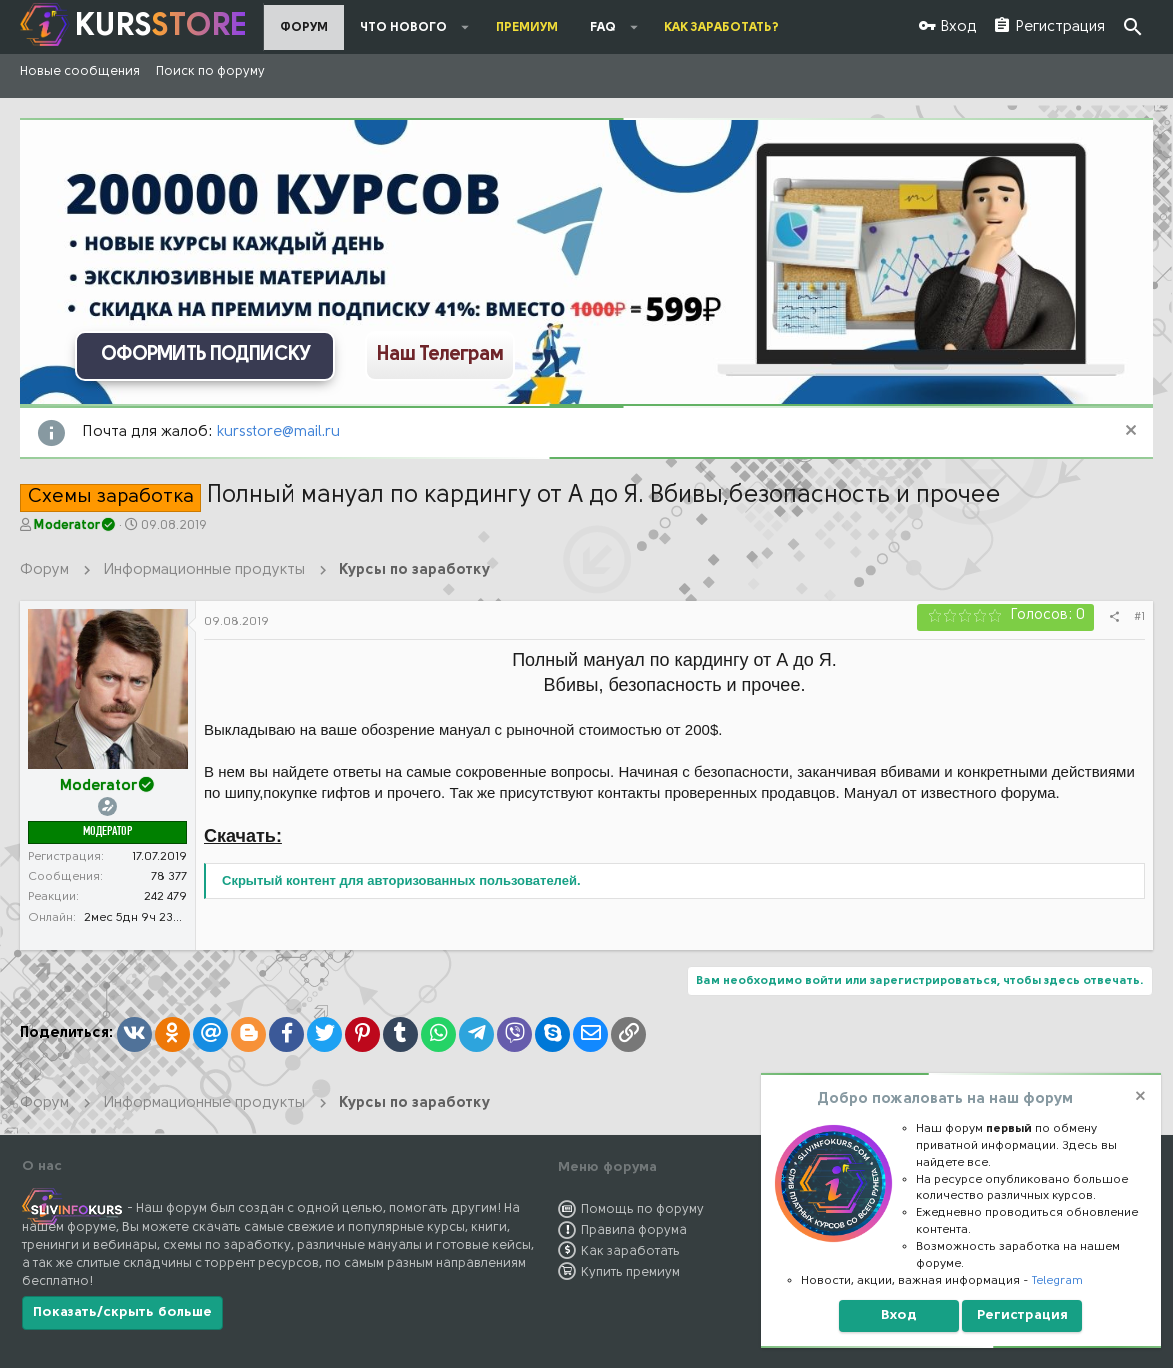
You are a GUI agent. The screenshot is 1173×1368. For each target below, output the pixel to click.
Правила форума (634, 1230)
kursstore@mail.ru (278, 432)
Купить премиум (630, 1272)
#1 (1139, 617)
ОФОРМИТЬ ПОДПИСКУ (205, 355)
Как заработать (630, 1251)
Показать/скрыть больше (122, 1312)
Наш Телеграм (440, 355)
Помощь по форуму (642, 1209)
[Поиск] (1133, 27)
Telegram (1057, 1281)
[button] (465, 27)
